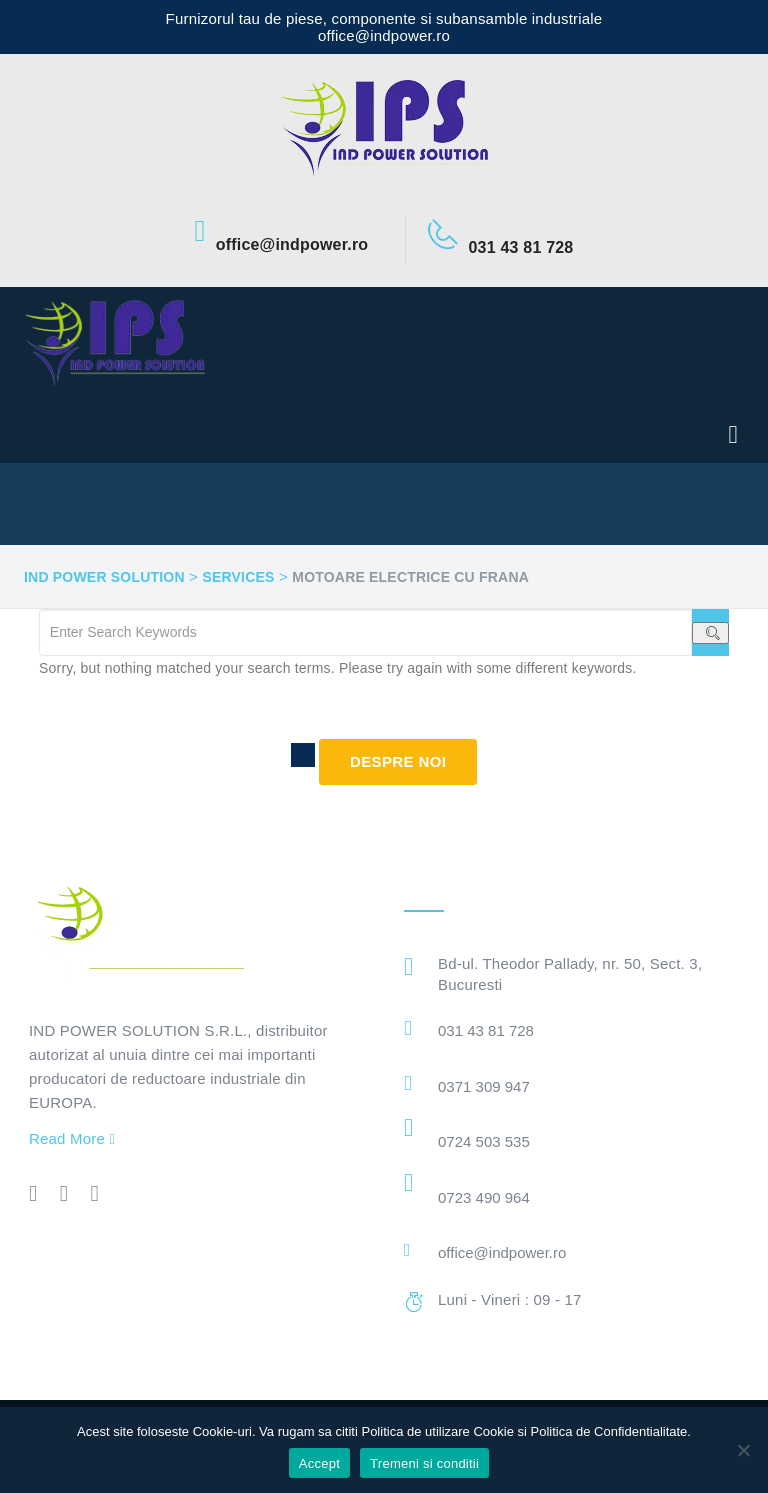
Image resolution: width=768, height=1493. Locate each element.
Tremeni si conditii (424, 1463)
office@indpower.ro (502, 1252)
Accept (319, 1463)
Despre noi (398, 761)
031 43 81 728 (486, 1030)
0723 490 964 (484, 1197)
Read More (72, 1138)
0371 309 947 (484, 1086)
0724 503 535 (484, 1141)
